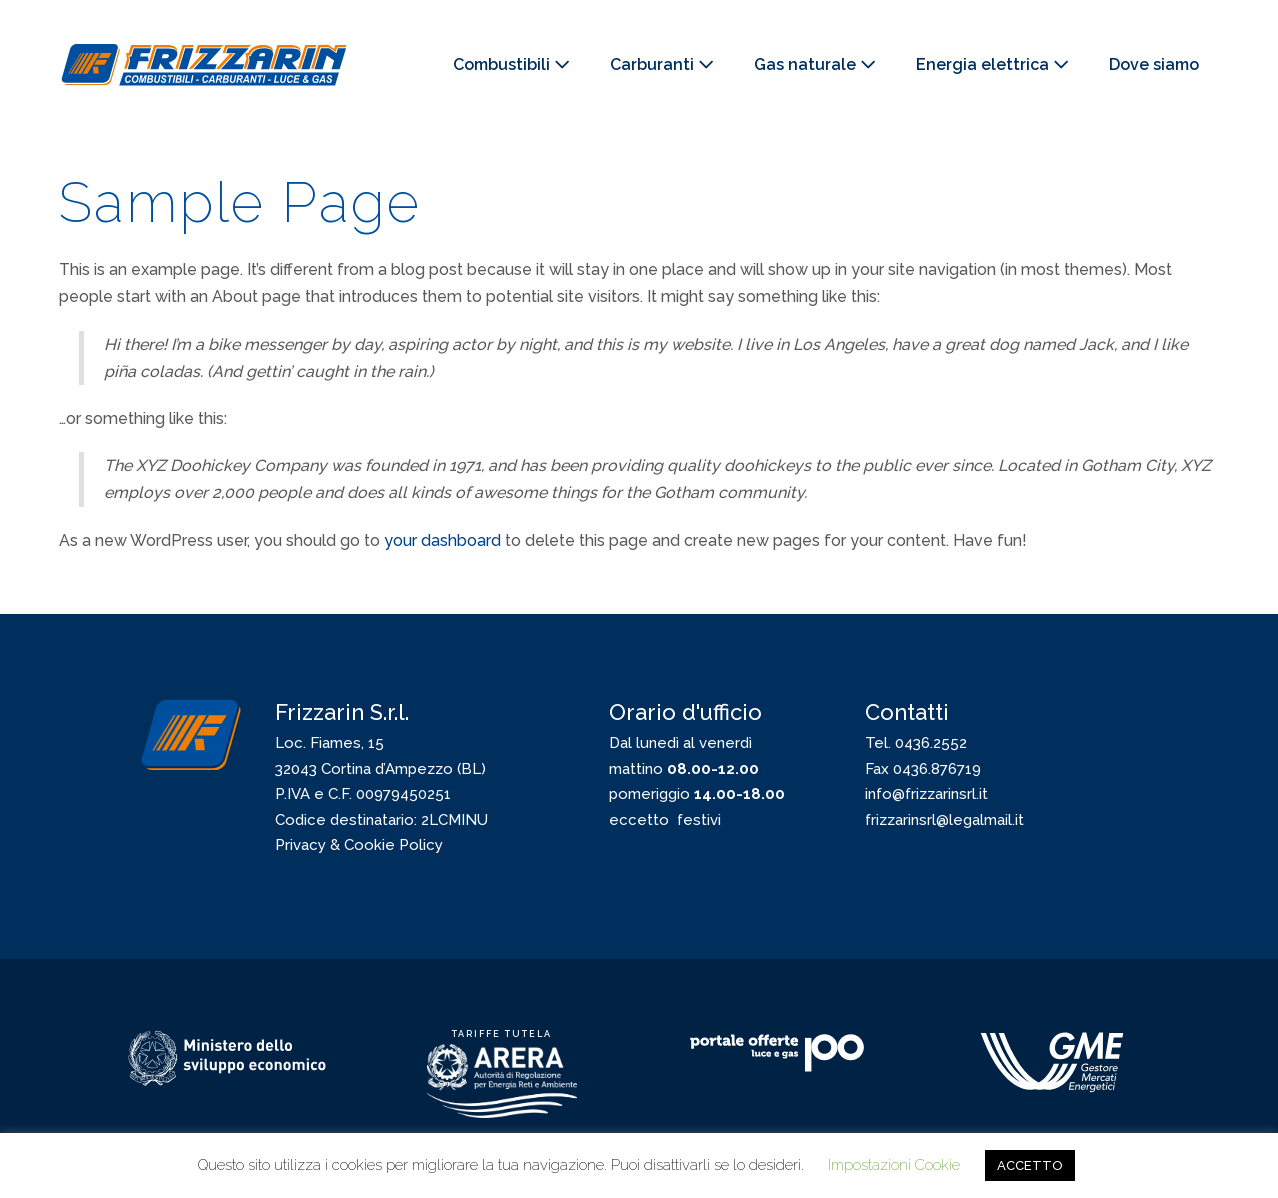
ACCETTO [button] (1030, 1165)
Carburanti (662, 64)
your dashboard (442, 540)
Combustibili (511, 64)
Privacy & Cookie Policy (359, 845)
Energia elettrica (992, 64)
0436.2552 (931, 743)
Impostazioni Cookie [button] (894, 1165)
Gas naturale (815, 64)
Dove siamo (1154, 64)
